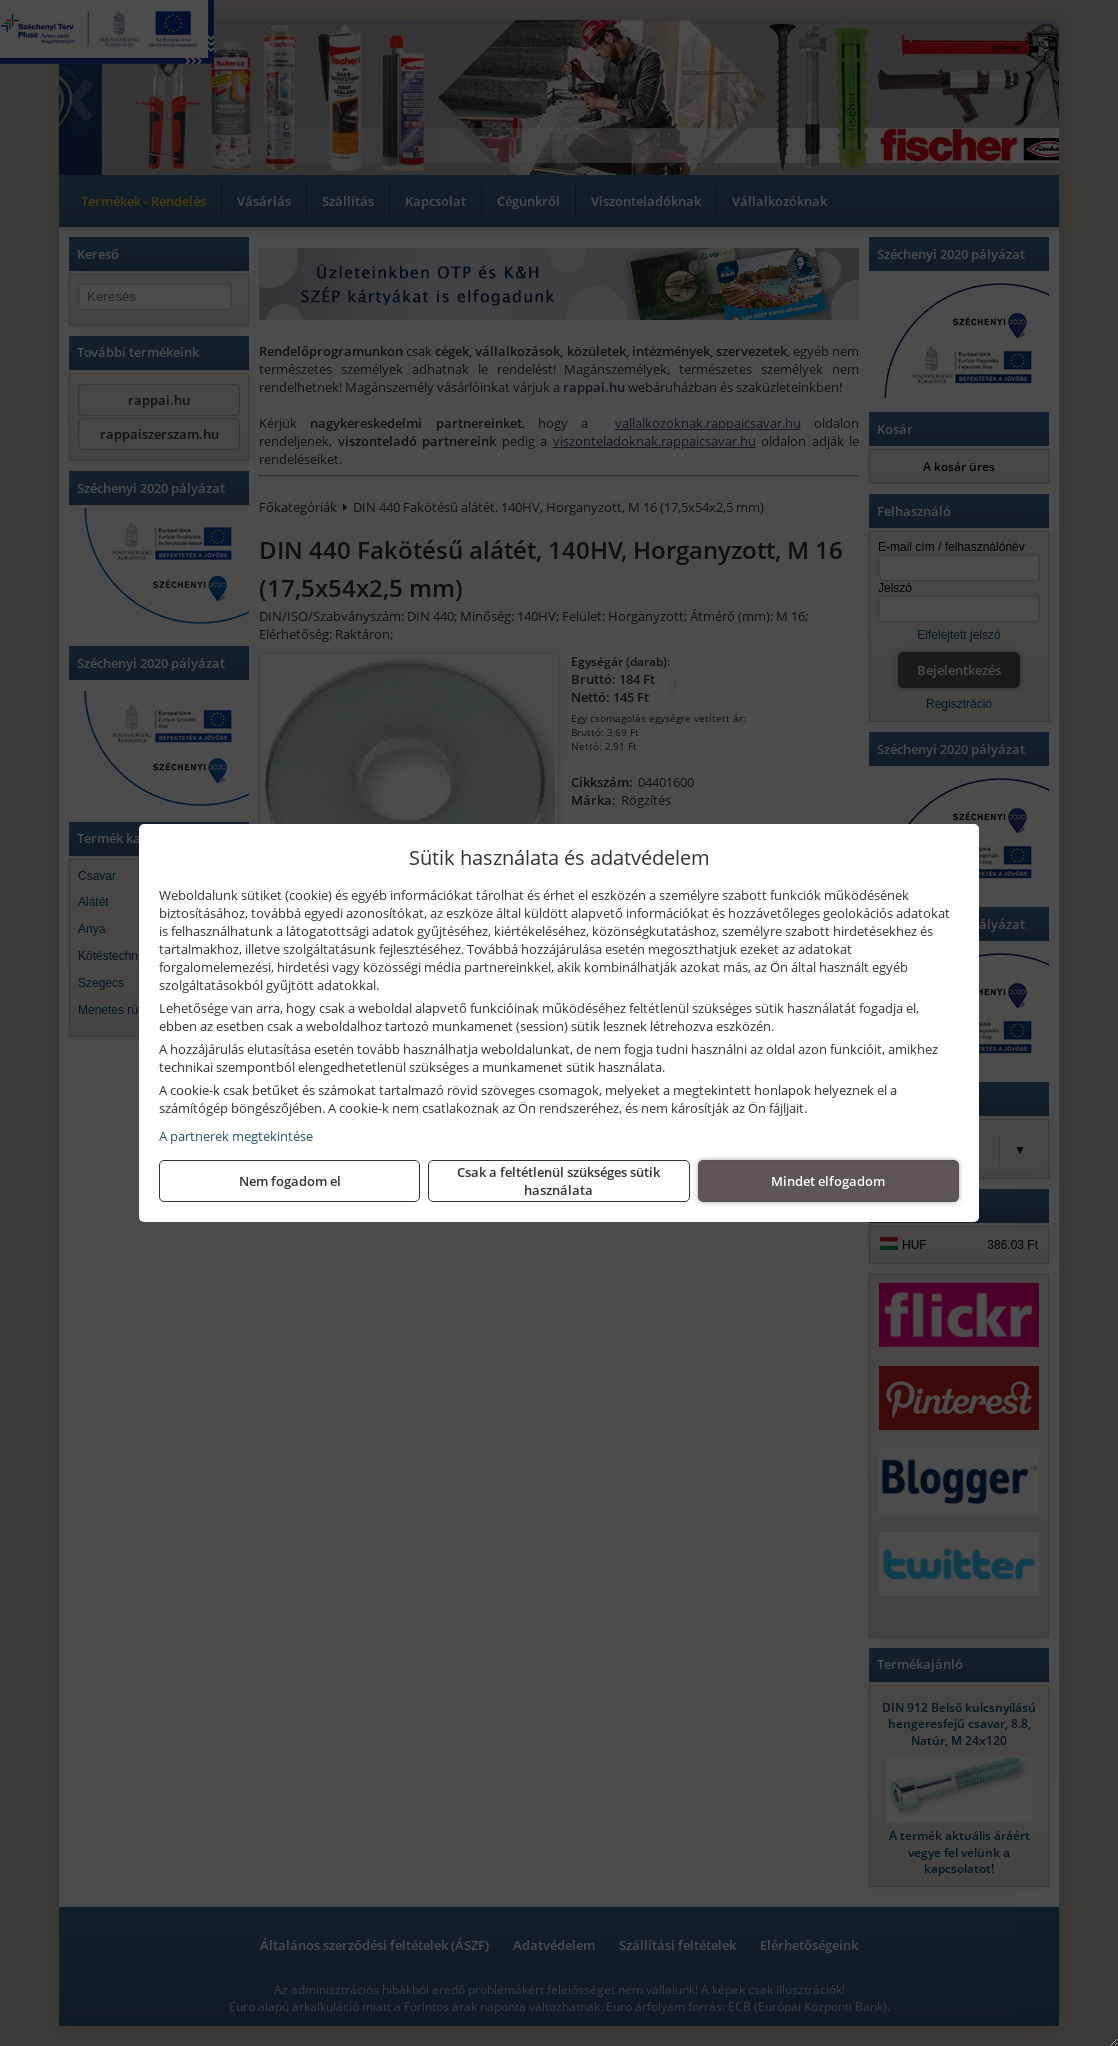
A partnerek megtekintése (236, 1136)
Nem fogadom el (290, 1181)
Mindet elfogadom (828, 1181)
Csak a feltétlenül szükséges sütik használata (558, 1181)
